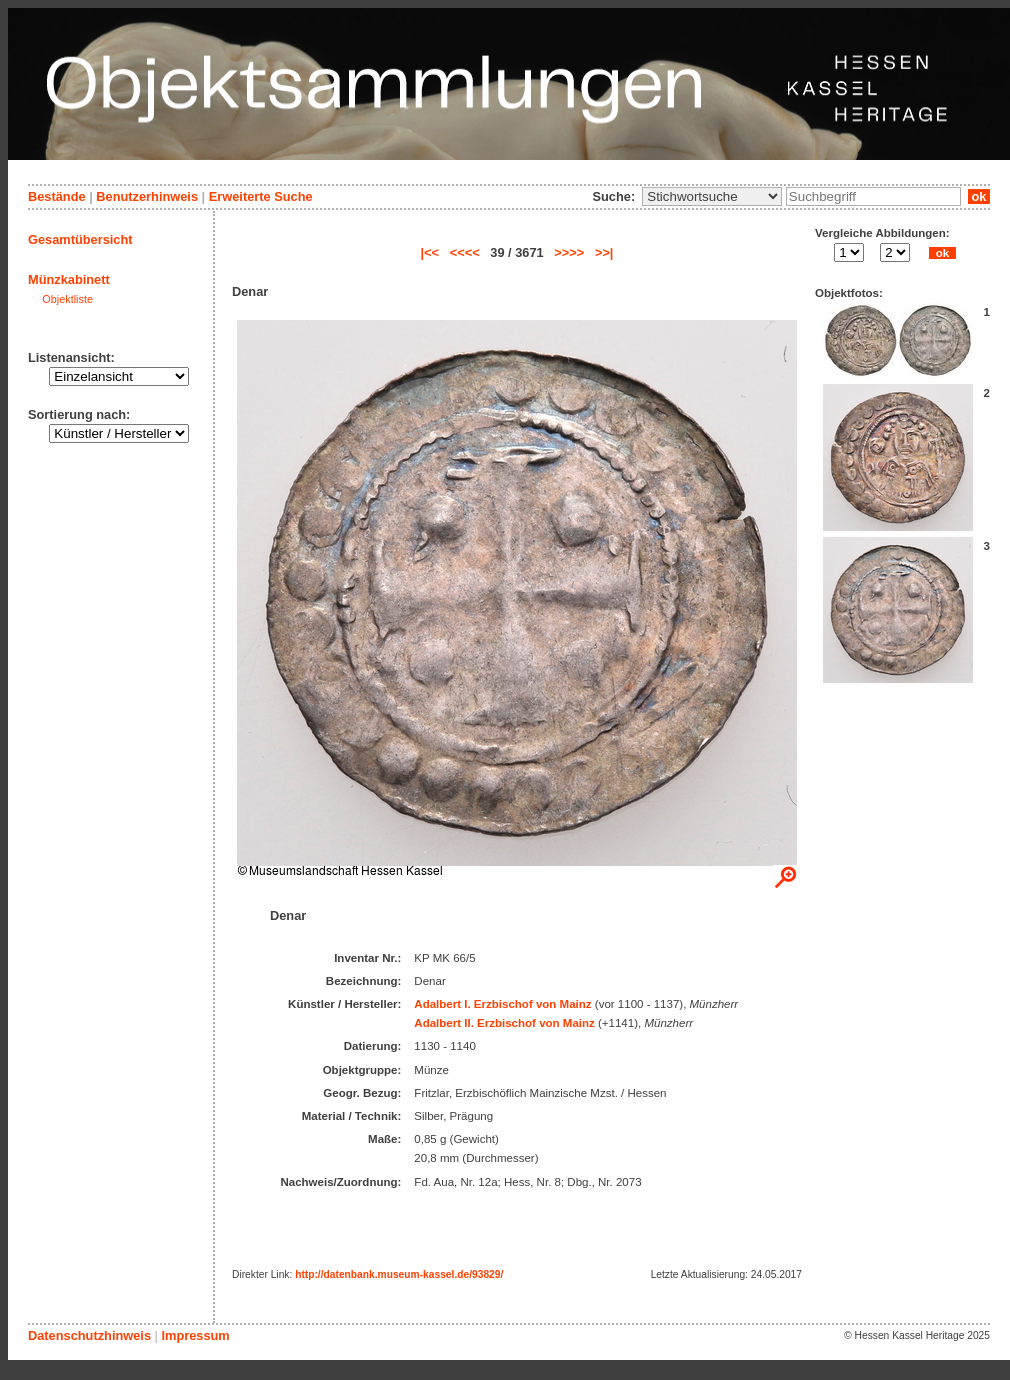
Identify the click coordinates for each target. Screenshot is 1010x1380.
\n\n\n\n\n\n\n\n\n (712, 196)
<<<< (465, 252)
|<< (430, 252)
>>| (604, 252)
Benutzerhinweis (147, 196)
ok (979, 196)
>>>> (569, 252)
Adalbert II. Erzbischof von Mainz (504, 1023)
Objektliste (67, 299)
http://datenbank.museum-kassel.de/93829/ (399, 1274)
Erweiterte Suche (261, 196)
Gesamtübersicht (80, 239)
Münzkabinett (69, 279)
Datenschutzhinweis (89, 1335)
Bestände (57, 196)
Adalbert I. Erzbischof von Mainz (502, 1004)
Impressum (195, 1335)
